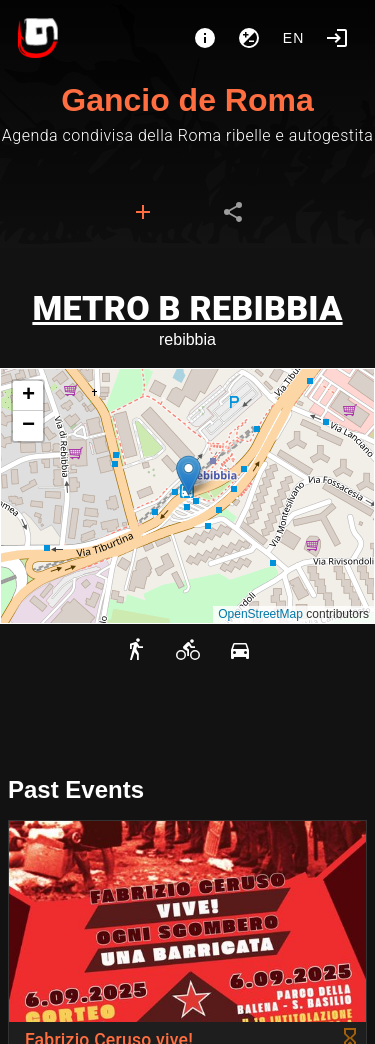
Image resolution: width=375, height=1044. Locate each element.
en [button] (294, 38)
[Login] (337, 38)
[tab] (143, 212)
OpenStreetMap (260, 614)
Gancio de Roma (187, 100)
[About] (205, 38)
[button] (188, 475)
